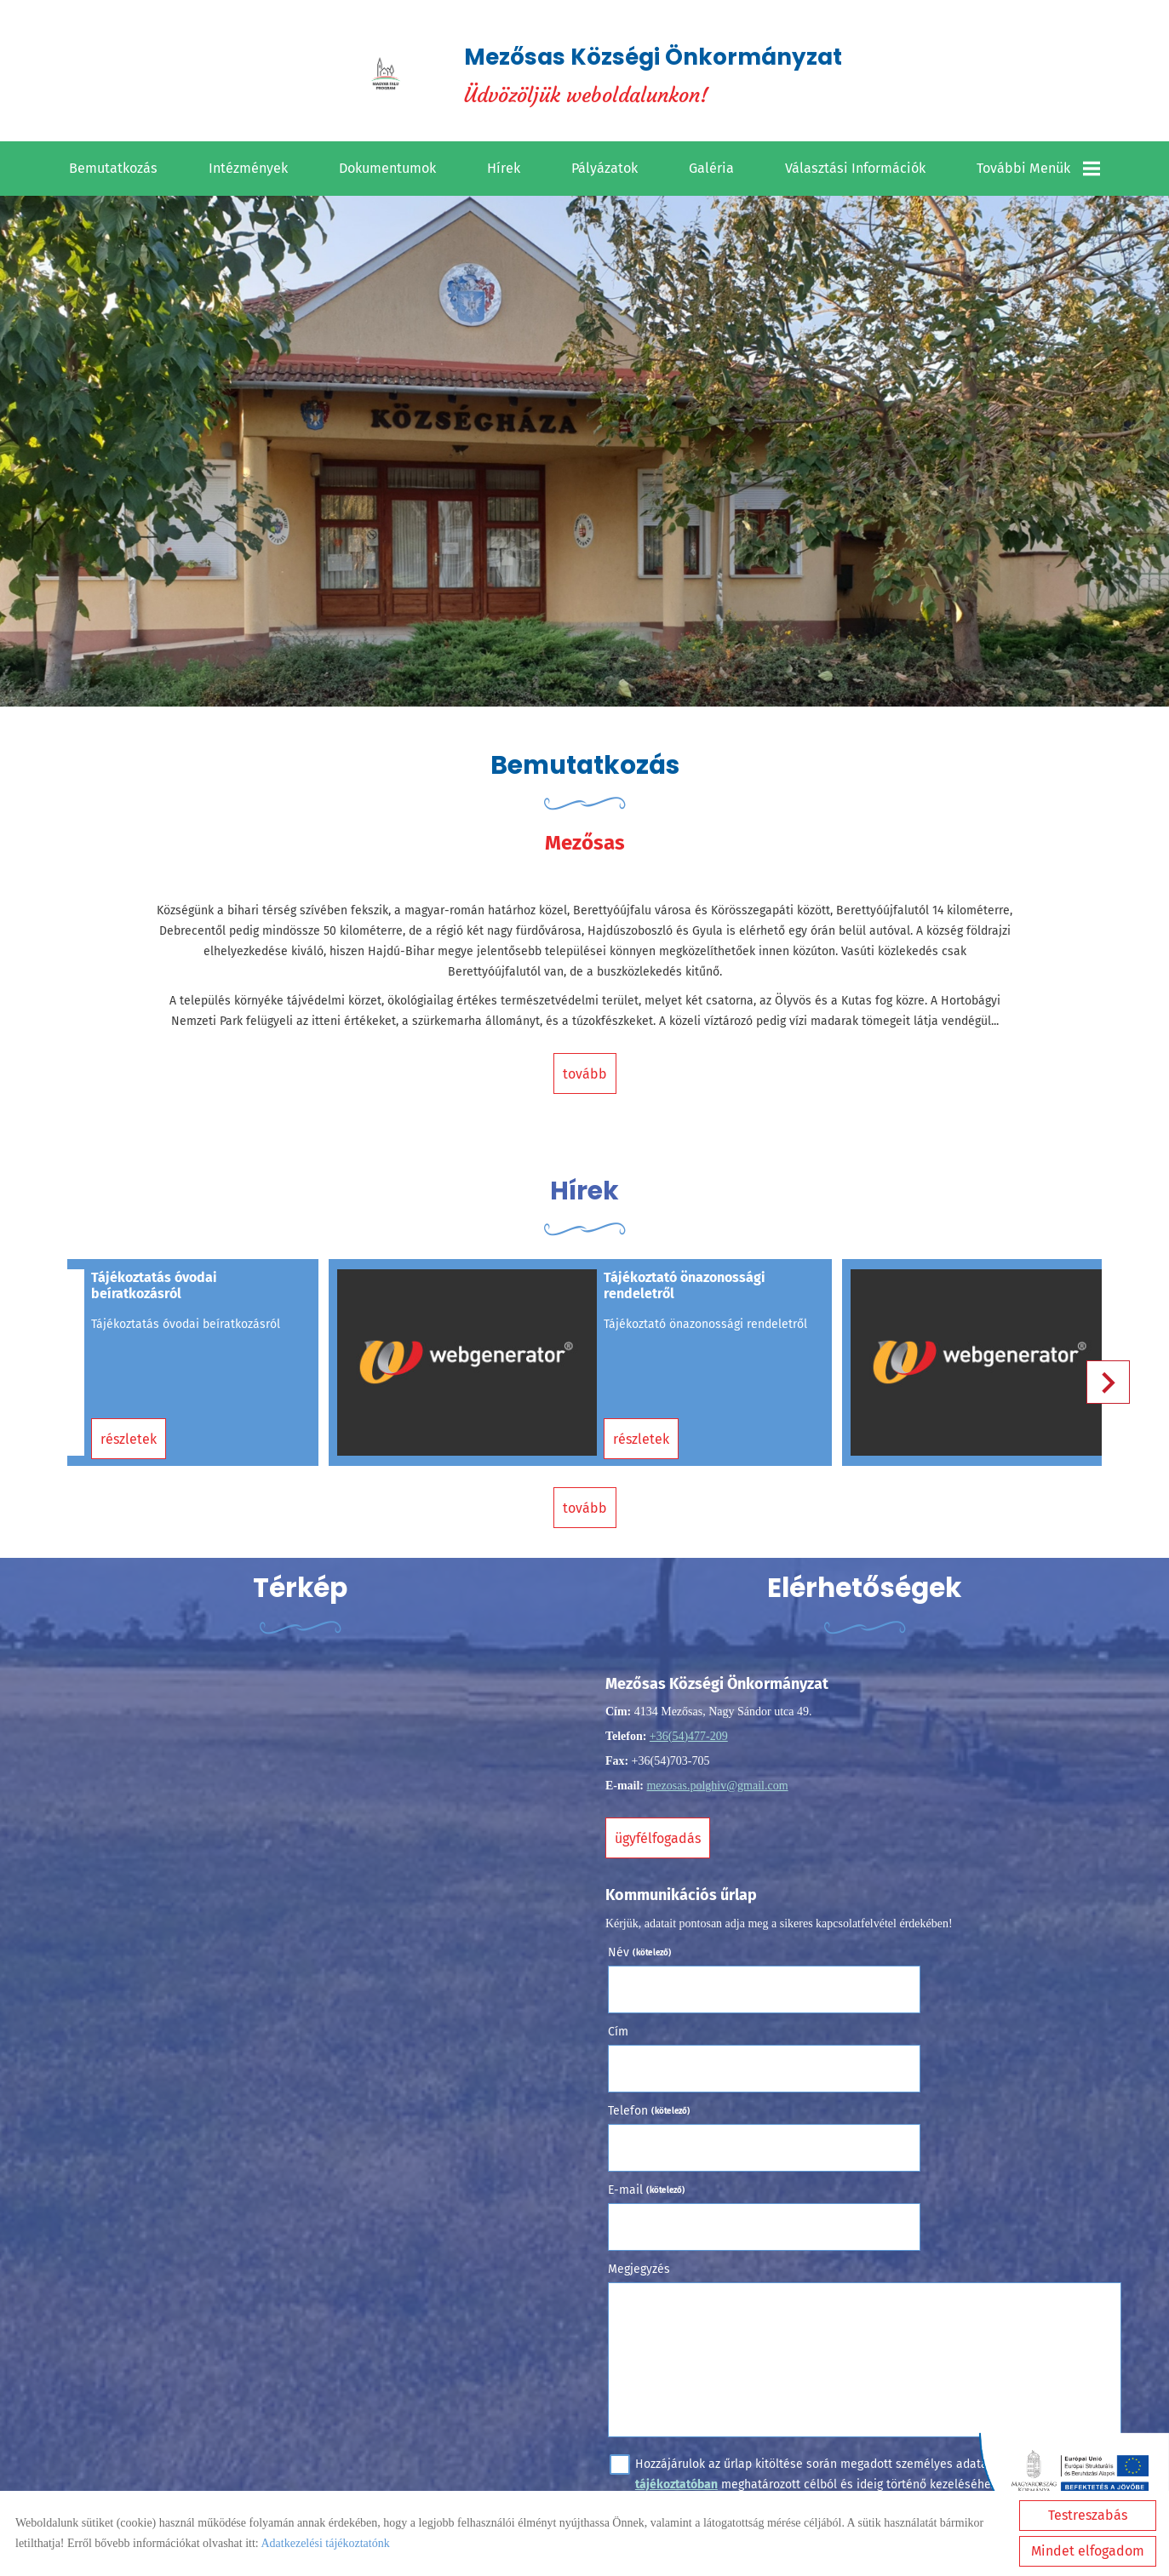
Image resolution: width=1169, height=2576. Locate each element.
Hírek (503, 173)
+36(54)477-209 (693, 1726)
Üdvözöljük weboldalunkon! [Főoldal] (655, 77)
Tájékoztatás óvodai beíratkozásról (153, 1295)
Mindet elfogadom (1087, 2551)
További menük (1038, 173)
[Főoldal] (372, 77)
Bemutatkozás (113, 173)
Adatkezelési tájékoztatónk (325, 2543)
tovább (585, 1082)
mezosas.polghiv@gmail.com (722, 1776)
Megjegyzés (644, 2099)
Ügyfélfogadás (663, 1829)
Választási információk (855, 173)
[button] (1101, 1386)
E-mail (905, 2019)
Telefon (654, 2019)
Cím (877, 1940)
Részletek (128, 1429)
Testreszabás (1087, 2515)
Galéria (711, 173)
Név (645, 1940)
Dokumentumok (387, 173)
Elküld (639, 2368)
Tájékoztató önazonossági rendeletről (670, 1295)
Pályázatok (604, 173)
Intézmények (248, 173)
